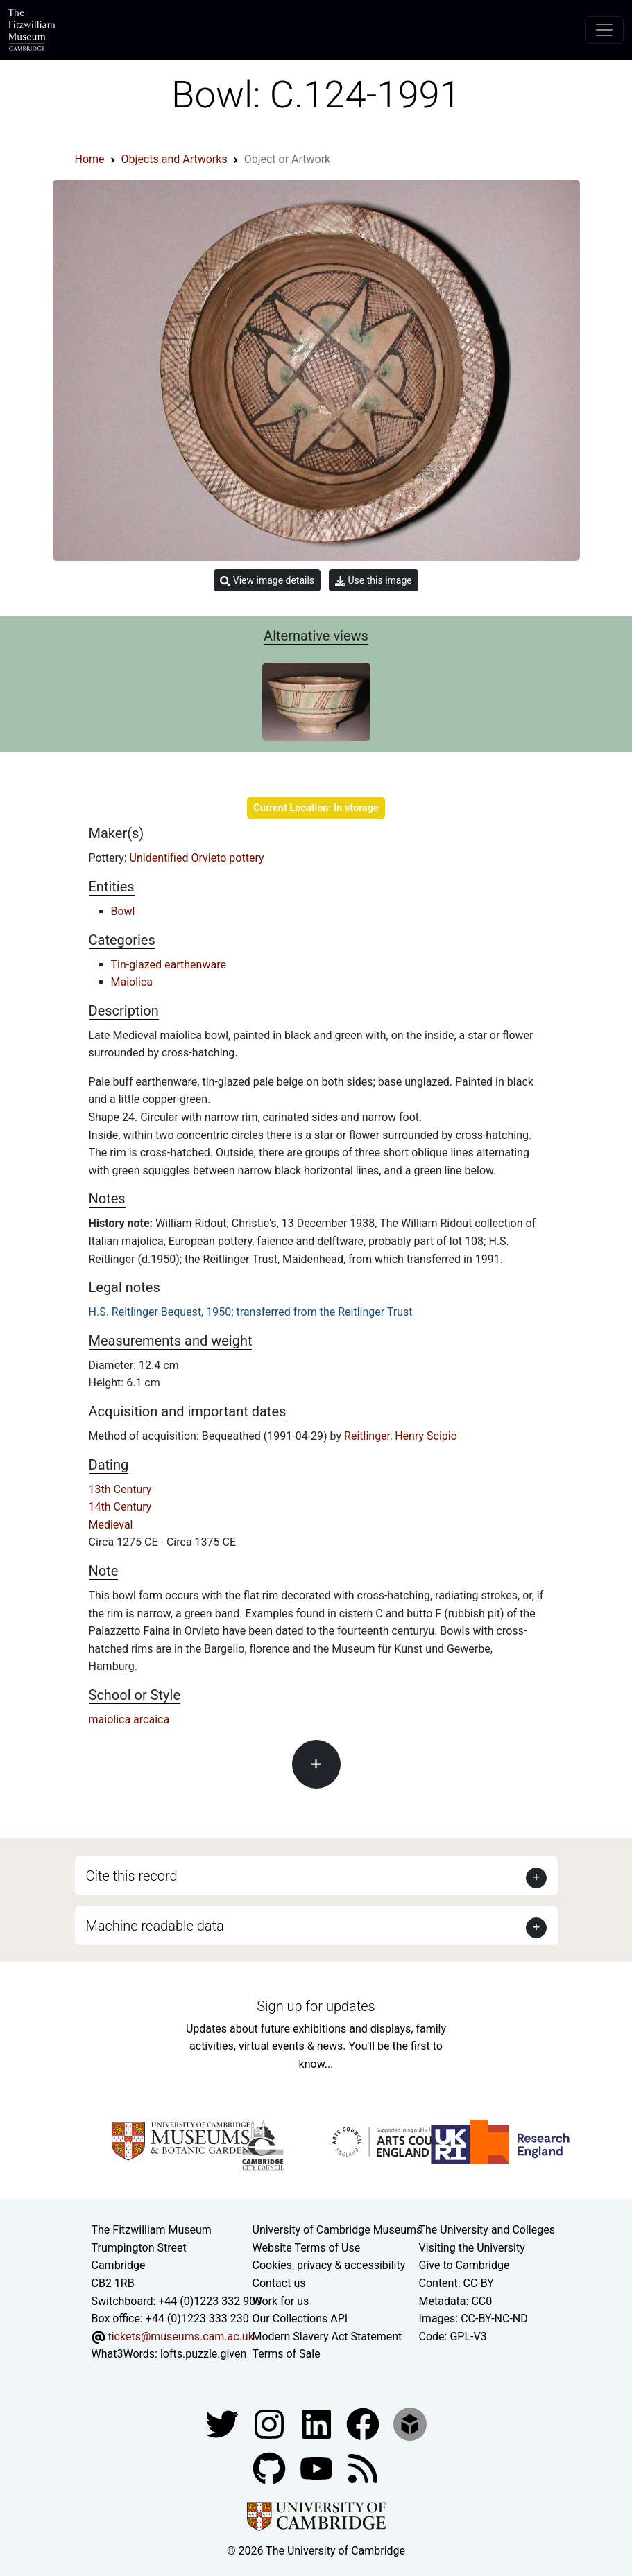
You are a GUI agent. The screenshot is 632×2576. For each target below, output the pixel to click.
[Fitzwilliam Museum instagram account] (270, 2423)
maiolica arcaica (129, 1719)
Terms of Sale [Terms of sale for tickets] (287, 2353)
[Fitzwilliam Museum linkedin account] (364, 2423)
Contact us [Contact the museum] (279, 2283)
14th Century (120, 1506)
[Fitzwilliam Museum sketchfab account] (410, 2423)
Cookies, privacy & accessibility (329, 2265)
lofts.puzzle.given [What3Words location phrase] (203, 2353)
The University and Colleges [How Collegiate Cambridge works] (487, 2229)
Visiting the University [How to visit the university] (472, 2247)
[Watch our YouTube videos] (317, 2467)
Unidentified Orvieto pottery (197, 857)
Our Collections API (300, 2318)
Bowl (123, 911)
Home (90, 159)
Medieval (111, 1524)
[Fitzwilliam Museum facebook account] (317, 2423)
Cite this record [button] (132, 1876)
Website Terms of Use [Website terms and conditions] (307, 2247)
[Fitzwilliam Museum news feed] (363, 2467)
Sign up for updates (316, 2006)
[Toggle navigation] (604, 30)
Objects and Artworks (174, 159)
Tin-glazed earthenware (168, 964)
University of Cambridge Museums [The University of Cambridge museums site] (337, 2229)
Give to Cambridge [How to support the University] (464, 2265)
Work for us (281, 2301)
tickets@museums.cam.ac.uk (180, 2336)
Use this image (373, 580)
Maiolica (132, 982)
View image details (267, 580)
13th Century (120, 1489)
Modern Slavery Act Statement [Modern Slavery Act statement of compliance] (327, 2336)
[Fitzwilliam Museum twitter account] (223, 2423)
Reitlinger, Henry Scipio (400, 1436)
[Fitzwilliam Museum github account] (270, 2467)
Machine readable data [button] (155, 1925)
